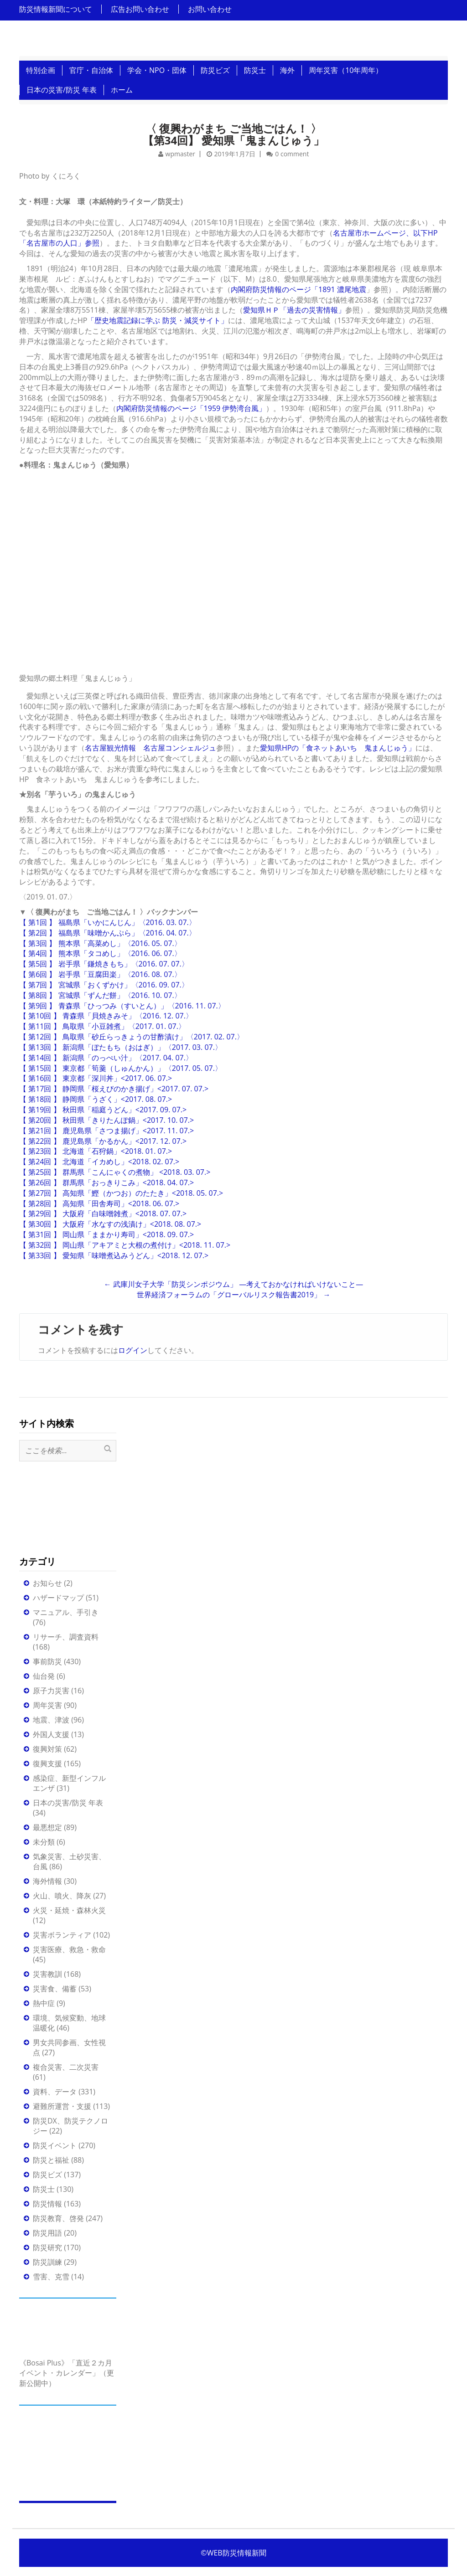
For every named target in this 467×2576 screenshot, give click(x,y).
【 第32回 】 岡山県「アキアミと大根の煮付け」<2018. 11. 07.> (124, 1245)
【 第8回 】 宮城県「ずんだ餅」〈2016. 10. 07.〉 (100, 995)
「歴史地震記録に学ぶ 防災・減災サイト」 (157, 320)
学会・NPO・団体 (157, 70)
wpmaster (180, 153)
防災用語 (47, 2233)
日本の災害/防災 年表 (61, 90)
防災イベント (55, 2145)
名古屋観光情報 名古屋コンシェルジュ (150, 748)
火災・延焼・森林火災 (69, 1910)
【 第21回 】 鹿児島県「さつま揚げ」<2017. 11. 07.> (106, 1131)
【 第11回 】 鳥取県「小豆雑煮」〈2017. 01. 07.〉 (102, 1026)
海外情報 (47, 1881)
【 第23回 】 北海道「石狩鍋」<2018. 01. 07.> (95, 1151)
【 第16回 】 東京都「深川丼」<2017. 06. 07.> (95, 1078)
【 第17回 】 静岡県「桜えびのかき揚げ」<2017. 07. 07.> (113, 1089)
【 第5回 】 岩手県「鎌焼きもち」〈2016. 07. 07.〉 (104, 964)
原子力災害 (51, 1691)
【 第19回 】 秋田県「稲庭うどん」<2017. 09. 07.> (103, 1110)
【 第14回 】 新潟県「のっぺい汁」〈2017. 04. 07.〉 (106, 1058)
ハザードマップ (58, 1598)
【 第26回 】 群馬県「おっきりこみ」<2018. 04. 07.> (106, 1182)
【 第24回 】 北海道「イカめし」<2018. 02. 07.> (99, 1162)
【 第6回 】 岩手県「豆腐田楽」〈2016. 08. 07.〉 (100, 974)
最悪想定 (47, 1827)
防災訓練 (47, 2262)
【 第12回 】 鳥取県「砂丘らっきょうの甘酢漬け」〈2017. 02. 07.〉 (131, 1037)
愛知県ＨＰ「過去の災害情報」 (294, 310)
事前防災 (47, 1661)
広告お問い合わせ (140, 9)
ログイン (132, 1350)
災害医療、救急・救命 (69, 1949)
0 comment (292, 153)
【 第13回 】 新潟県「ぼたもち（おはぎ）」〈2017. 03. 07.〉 (120, 1047)
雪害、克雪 (51, 2277)
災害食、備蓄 (55, 1989)
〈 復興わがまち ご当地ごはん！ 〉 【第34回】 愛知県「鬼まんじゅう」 (234, 134)
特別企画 (40, 70)
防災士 (255, 70)
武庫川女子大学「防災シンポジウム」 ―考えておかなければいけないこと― (233, 1284)
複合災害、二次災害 (66, 2067)
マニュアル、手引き (66, 1612)
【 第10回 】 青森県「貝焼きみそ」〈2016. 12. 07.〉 (106, 1016)
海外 (287, 70)
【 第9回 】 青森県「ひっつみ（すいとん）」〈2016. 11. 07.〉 (122, 1006)
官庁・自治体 (91, 70)
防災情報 (47, 2204)
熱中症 (44, 2003)
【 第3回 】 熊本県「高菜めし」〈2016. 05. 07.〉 (100, 943)
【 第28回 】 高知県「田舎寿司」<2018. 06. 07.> (99, 1203)
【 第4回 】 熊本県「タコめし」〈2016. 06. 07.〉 (100, 953)
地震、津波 (51, 1720)
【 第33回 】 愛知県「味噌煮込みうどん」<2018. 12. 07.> (113, 1255)
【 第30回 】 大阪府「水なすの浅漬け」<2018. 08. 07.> (110, 1224)
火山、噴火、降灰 (62, 1896)
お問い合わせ (210, 9)
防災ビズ (215, 70)
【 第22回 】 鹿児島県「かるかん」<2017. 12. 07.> (103, 1141)
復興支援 (47, 1763)
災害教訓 (47, 1974)
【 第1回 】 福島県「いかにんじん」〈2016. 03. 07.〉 (107, 922)
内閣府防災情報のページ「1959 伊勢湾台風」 (191, 408)
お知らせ (47, 1583)
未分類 (44, 1842)
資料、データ (55, 2092)
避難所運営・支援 (62, 2106)
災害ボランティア (62, 1935)
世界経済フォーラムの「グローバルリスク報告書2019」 (234, 1295)
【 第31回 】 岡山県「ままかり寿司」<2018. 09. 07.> (106, 1234)
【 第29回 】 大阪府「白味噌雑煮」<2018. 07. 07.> (103, 1213)
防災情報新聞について (55, 9)
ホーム (122, 90)
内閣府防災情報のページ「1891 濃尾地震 (298, 289)
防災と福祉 (51, 2160)
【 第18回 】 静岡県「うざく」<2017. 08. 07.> (95, 1099)
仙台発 (44, 1676)
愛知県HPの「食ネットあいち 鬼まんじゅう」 (337, 748)
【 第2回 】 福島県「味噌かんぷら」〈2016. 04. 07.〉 (107, 933)
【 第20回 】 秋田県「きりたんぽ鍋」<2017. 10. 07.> (106, 1120)
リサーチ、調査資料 (66, 1637)
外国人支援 (51, 1734)
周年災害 (47, 1705)
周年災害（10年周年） (346, 70)
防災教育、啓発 (58, 2218)
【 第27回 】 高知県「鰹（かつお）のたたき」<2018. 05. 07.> (121, 1193)
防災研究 (47, 2247)
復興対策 (47, 1749)
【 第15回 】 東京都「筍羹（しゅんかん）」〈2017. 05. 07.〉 (120, 1068)
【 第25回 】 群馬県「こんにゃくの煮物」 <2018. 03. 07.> (114, 1172)
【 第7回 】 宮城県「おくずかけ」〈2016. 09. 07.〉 (104, 985)
